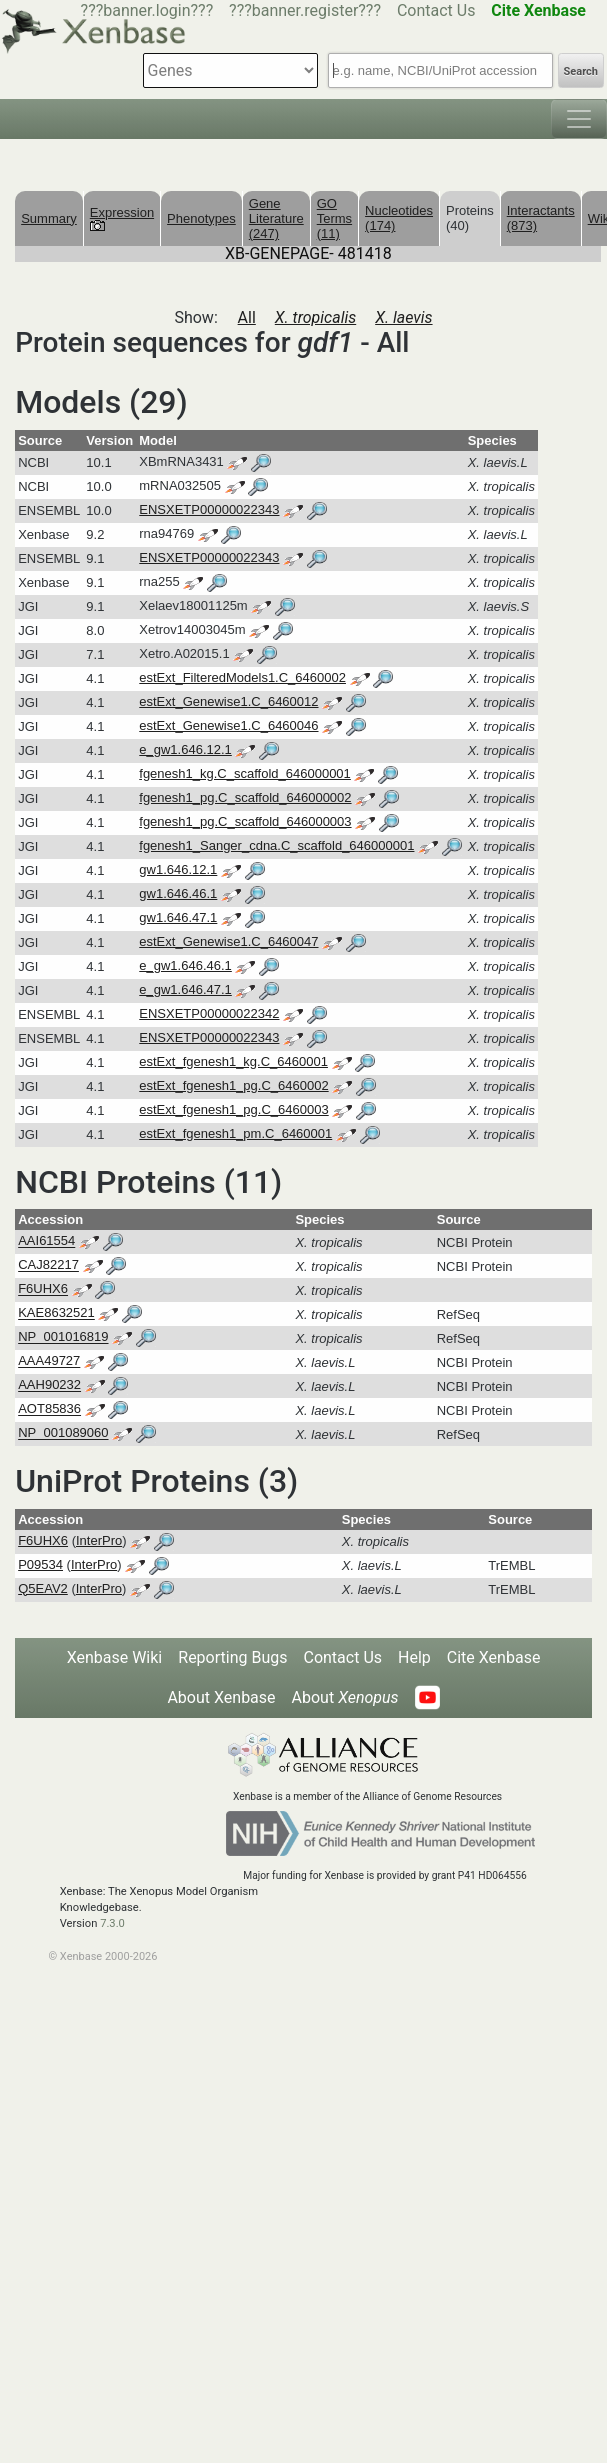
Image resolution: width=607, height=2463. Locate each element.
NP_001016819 (63, 1337)
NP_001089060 (63, 1433)
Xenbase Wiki (115, 1657)
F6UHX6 (43, 1289)
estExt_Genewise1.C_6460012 (228, 701)
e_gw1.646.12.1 (185, 749)
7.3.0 (112, 1923)
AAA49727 (49, 1361)
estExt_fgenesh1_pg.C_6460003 (233, 1109)
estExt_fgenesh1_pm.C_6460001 (235, 1133)
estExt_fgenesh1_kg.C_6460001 (233, 1061)
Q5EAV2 (43, 1588)
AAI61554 (46, 1241)
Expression (122, 218)
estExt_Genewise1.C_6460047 (228, 941)
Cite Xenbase (494, 1657)
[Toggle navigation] (579, 119)
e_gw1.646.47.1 (185, 989)
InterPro (99, 1540)
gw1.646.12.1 (178, 869)
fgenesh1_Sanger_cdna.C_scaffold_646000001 (276, 845)
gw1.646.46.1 (178, 893)
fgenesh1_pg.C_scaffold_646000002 (245, 797)
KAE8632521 (56, 1313)
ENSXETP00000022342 (209, 1013)
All (247, 317)
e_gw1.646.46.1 (185, 965)
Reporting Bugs (232, 1657)
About (345, 1697)
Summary (49, 218)
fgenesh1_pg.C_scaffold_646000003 (245, 821)
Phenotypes (201, 218)
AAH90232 (49, 1385)
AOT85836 (49, 1409)
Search (581, 71)
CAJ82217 (48, 1265)
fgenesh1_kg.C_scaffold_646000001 (245, 773)
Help (414, 1657)
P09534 (40, 1564)
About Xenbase (221, 1697)
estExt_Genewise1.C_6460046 (228, 725)
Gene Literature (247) (276, 218)
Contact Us (436, 10)
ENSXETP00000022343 (209, 509)
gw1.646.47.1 (178, 917)
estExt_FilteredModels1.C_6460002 (242, 677)
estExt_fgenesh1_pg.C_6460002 (233, 1085)
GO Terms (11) (334, 218)
